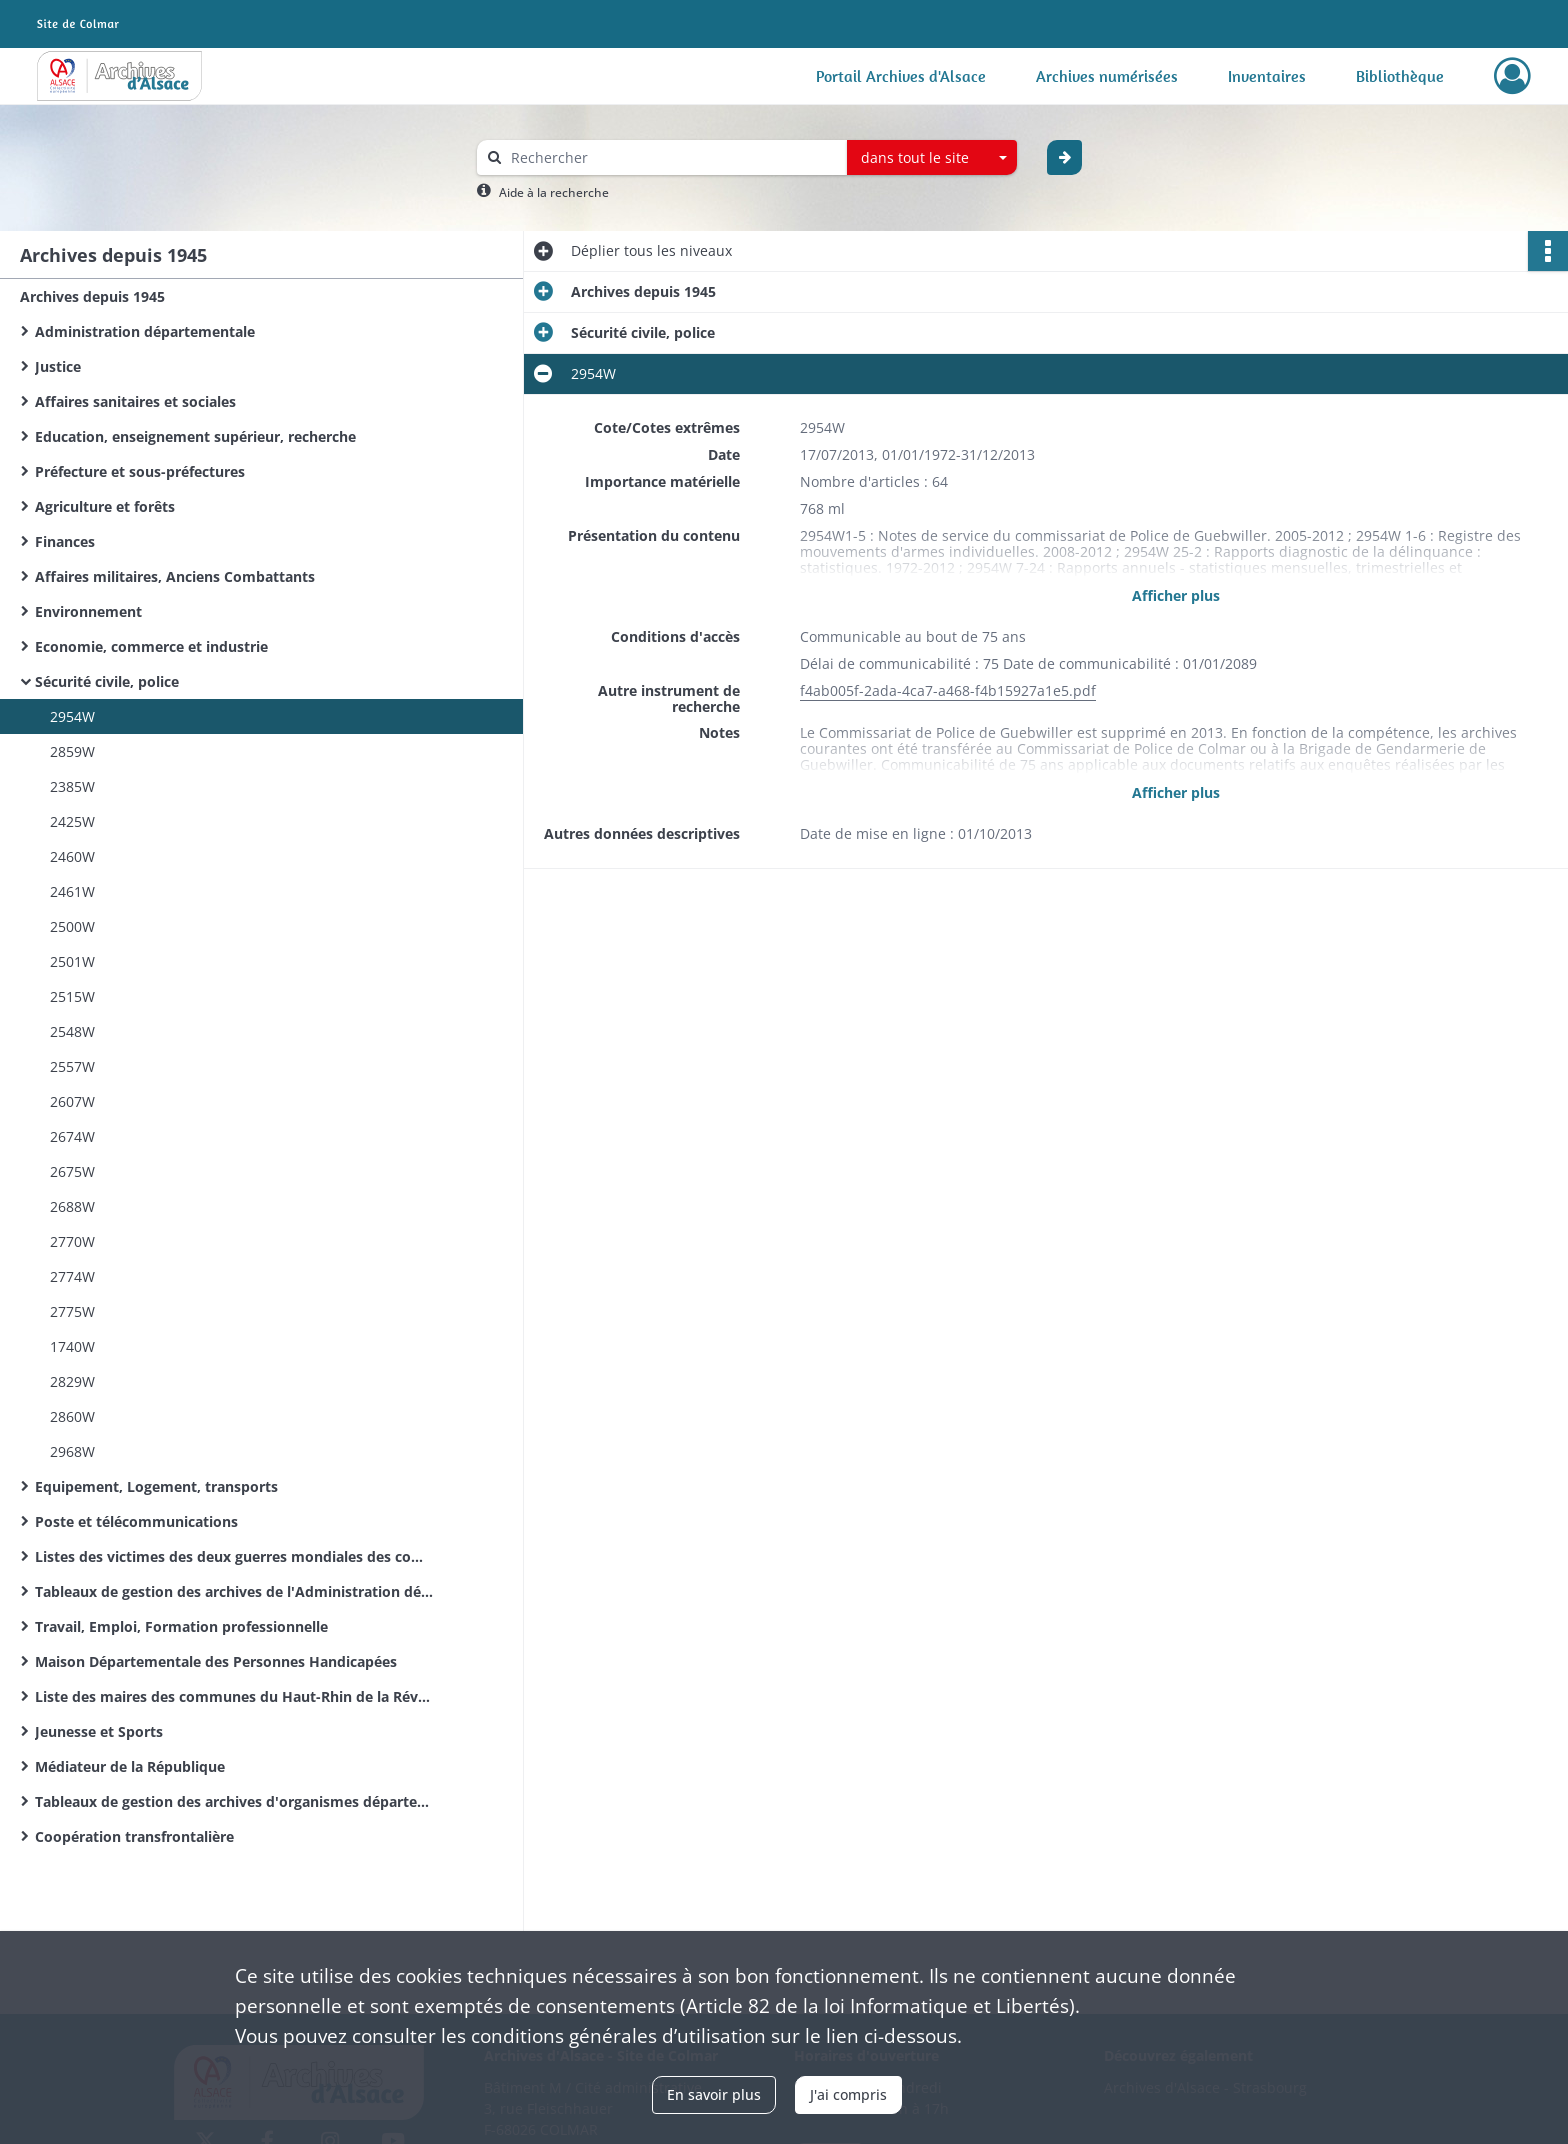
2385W (72, 786)
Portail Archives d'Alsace (901, 76)
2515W (72, 996)
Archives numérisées (1107, 76)
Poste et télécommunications (136, 1521)
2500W (72, 926)
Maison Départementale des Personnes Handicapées (216, 1661)
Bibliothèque (1400, 76)
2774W (72, 1276)
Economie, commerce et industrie (151, 646)
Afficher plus (1176, 595)
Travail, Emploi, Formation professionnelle (181, 1626)
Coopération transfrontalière (134, 1836)
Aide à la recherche (554, 192)
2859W (72, 751)
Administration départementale (145, 331)
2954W (72, 716)
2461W (72, 891)
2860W (72, 1416)
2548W (72, 1031)
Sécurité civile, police (107, 681)
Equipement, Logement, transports (156, 1486)
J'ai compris (848, 2094)
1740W (72, 1346)
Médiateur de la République (130, 1766)
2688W (72, 1206)
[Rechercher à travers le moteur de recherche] (672, 157)
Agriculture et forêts (105, 506)
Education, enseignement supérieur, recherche (195, 436)
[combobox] (932, 158)
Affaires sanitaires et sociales (135, 401)
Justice (58, 366)
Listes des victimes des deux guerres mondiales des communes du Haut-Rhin (235, 1556)
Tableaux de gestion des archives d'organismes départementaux (235, 1801)
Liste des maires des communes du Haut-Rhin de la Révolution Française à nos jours (235, 1696)
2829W (72, 1381)
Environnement (88, 611)
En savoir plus (714, 2094)
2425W (72, 821)
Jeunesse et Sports (99, 1731)
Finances (65, 541)
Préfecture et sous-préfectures (140, 471)
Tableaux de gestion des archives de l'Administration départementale (235, 1591)
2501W (72, 961)
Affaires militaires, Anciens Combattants (175, 576)
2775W (72, 1311)
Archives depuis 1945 (92, 296)
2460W (72, 856)
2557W (72, 1066)
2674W (72, 1136)
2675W (72, 1171)
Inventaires (1267, 76)
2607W (72, 1101)
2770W (72, 1241)
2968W (72, 1451)
